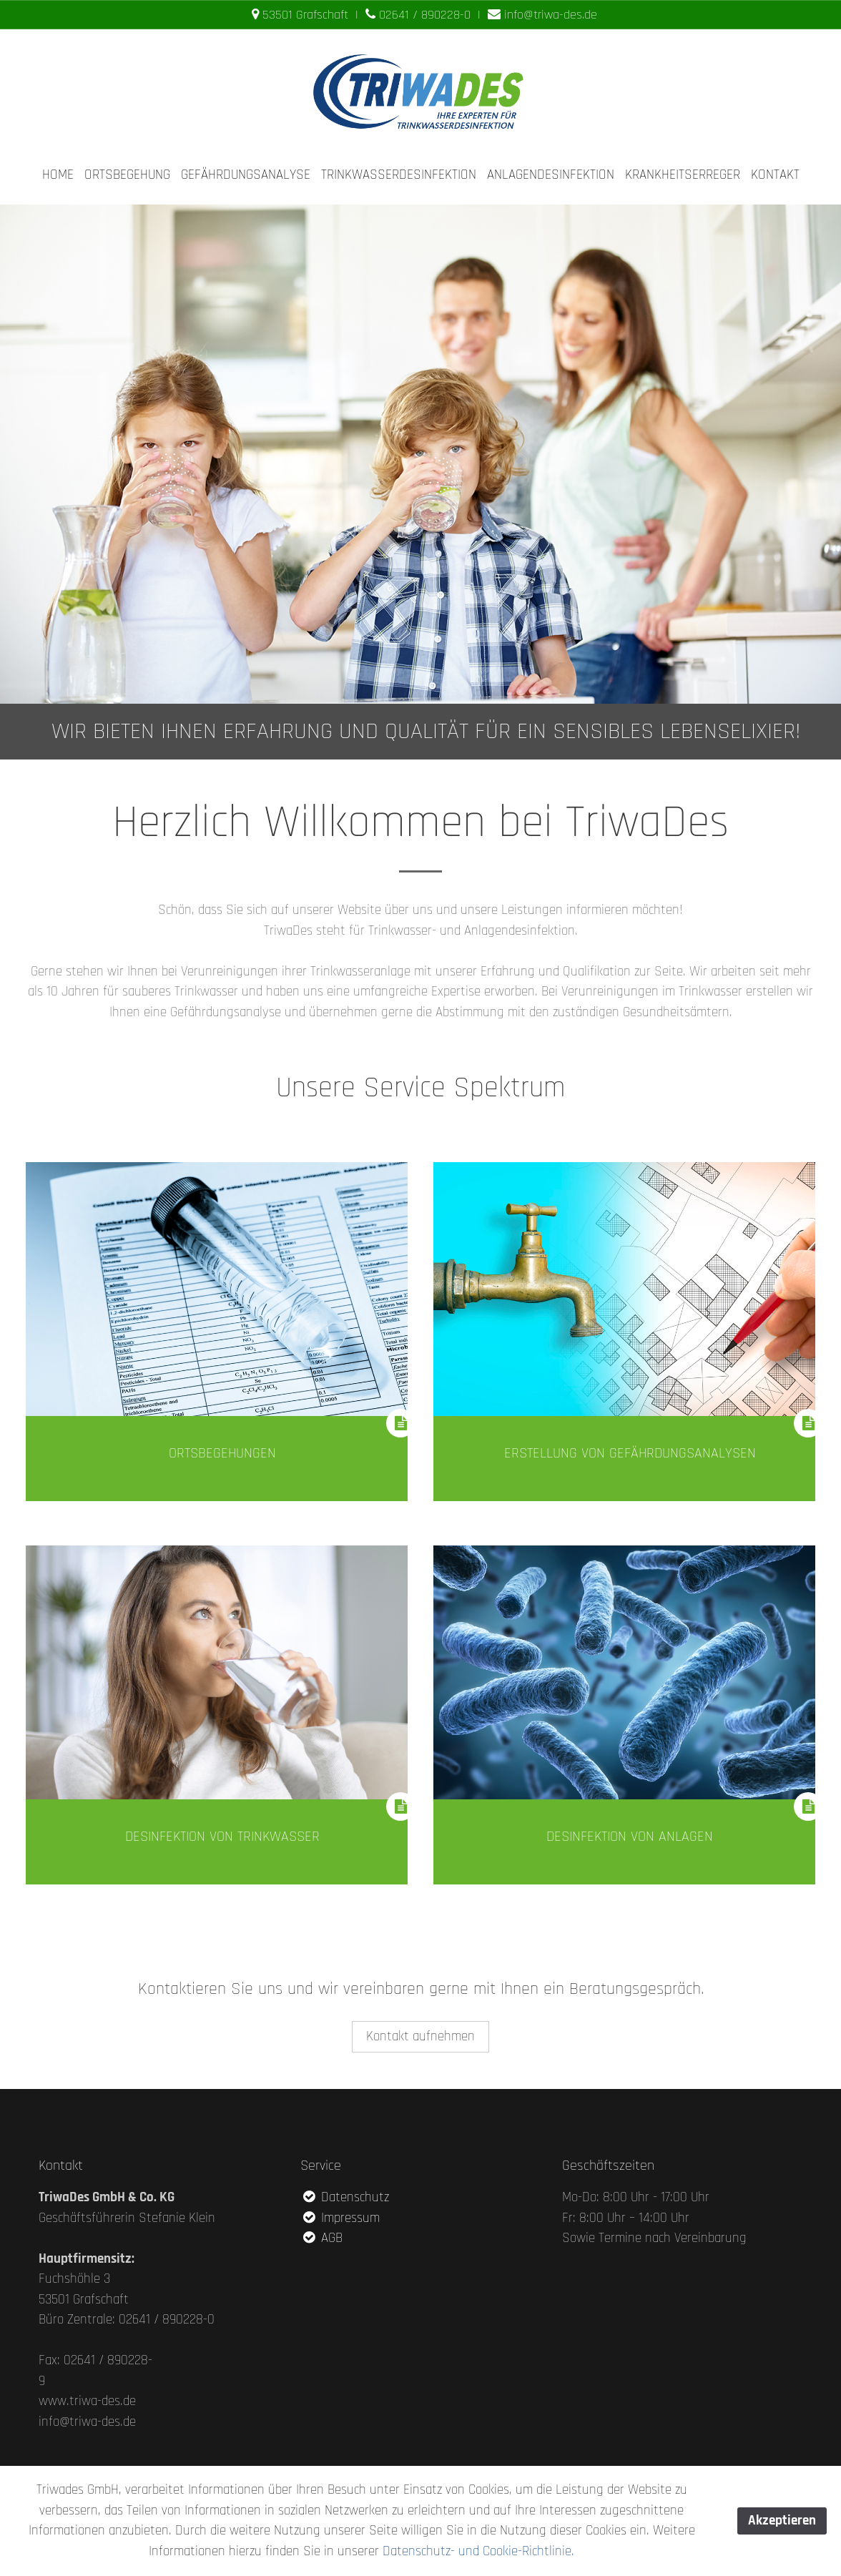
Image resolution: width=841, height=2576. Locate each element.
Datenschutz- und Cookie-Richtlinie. (478, 2551)
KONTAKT (775, 175)
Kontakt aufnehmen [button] (420, 2035)
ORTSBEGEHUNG (127, 175)
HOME (58, 175)
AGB (321, 2237)
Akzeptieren (782, 2521)
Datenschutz (344, 2196)
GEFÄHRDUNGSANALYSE (245, 175)
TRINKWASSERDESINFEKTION (398, 175)
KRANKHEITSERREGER (682, 175)
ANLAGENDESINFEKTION (550, 175)
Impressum (340, 2217)
